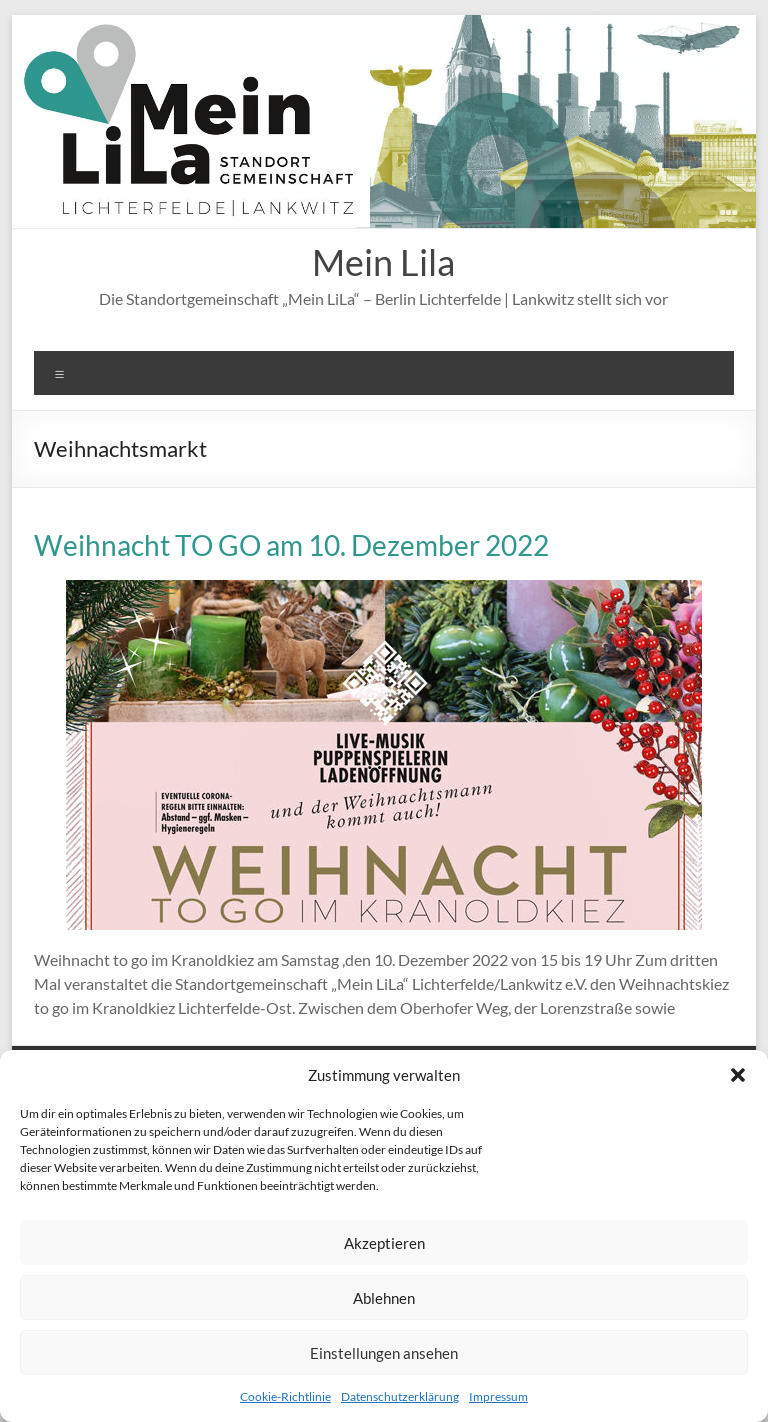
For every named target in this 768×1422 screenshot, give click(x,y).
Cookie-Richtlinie (285, 1396)
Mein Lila (383, 262)
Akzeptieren (384, 1243)
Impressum (498, 1396)
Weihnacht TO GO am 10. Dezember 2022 (291, 545)
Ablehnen (384, 1298)
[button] (738, 1075)
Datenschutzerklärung (400, 1396)
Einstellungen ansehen (384, 1353)
